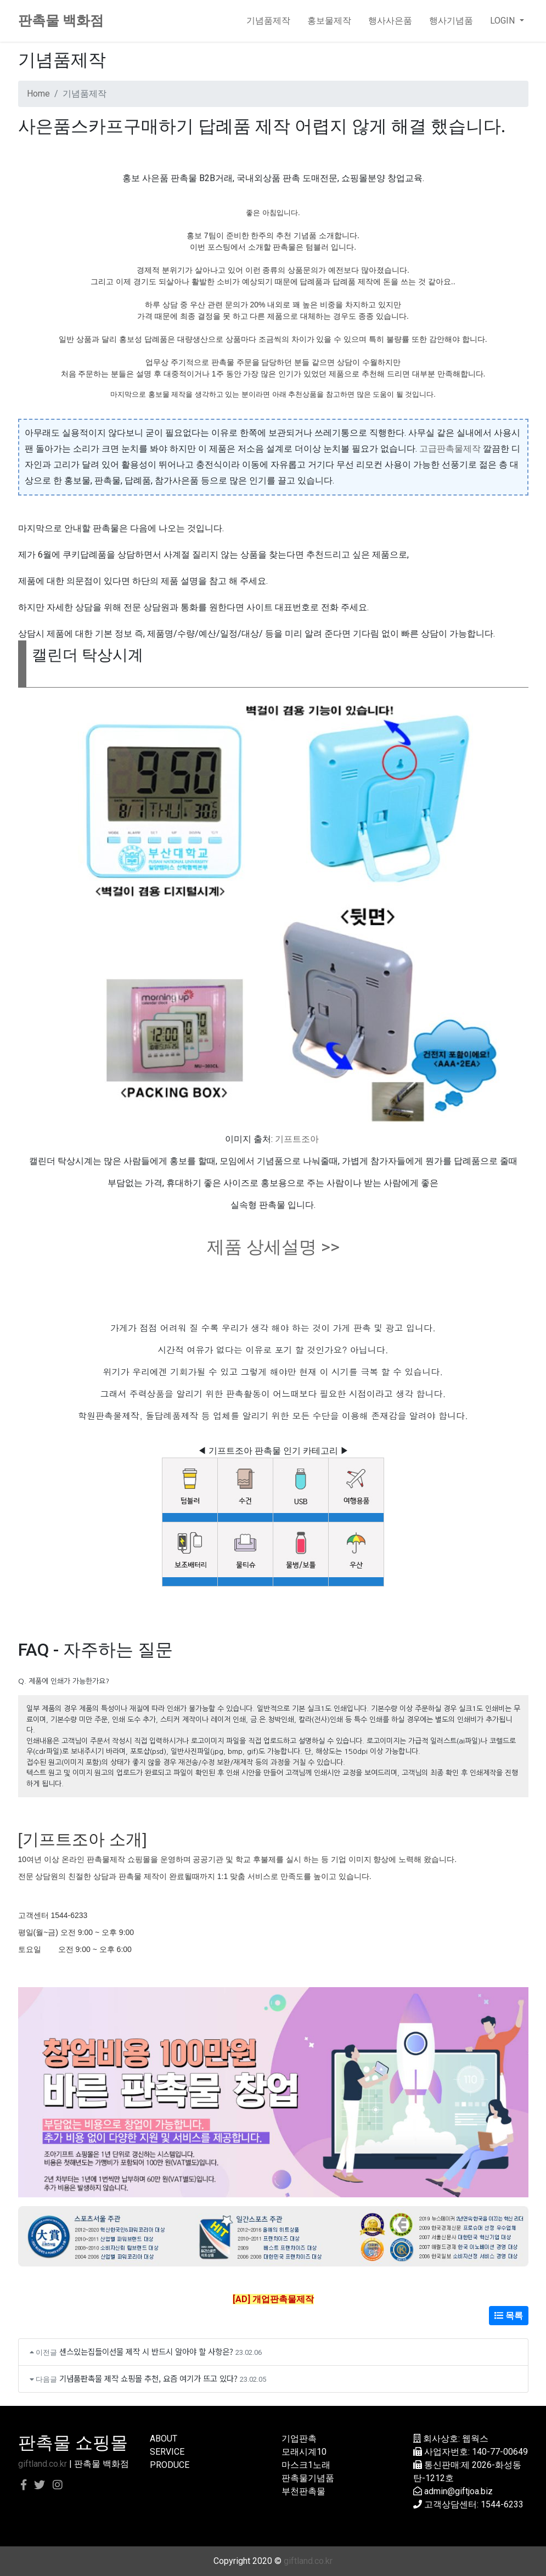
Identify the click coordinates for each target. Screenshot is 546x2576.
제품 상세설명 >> (273, 1246)
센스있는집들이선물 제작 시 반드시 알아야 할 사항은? (146, 2351)
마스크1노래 (306, 2465)
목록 (508, 2315)
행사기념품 (451, 20)
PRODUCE (169, 2465)
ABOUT (163, 2438)
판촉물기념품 (308, 2478)
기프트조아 (297, 1139)
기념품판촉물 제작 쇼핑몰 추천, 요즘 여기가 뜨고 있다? (148, 2378)
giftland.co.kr (42, 2464)
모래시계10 (304, 2451)
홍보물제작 (329, 20)
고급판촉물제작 (450, 448)
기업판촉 (299, 2438)
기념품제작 (268, 20)
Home (38, 93)
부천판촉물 (303, 2491)
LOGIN (503, 20)
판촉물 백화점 (61, 21)
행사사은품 (390, 20)
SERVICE (167, 2451)
